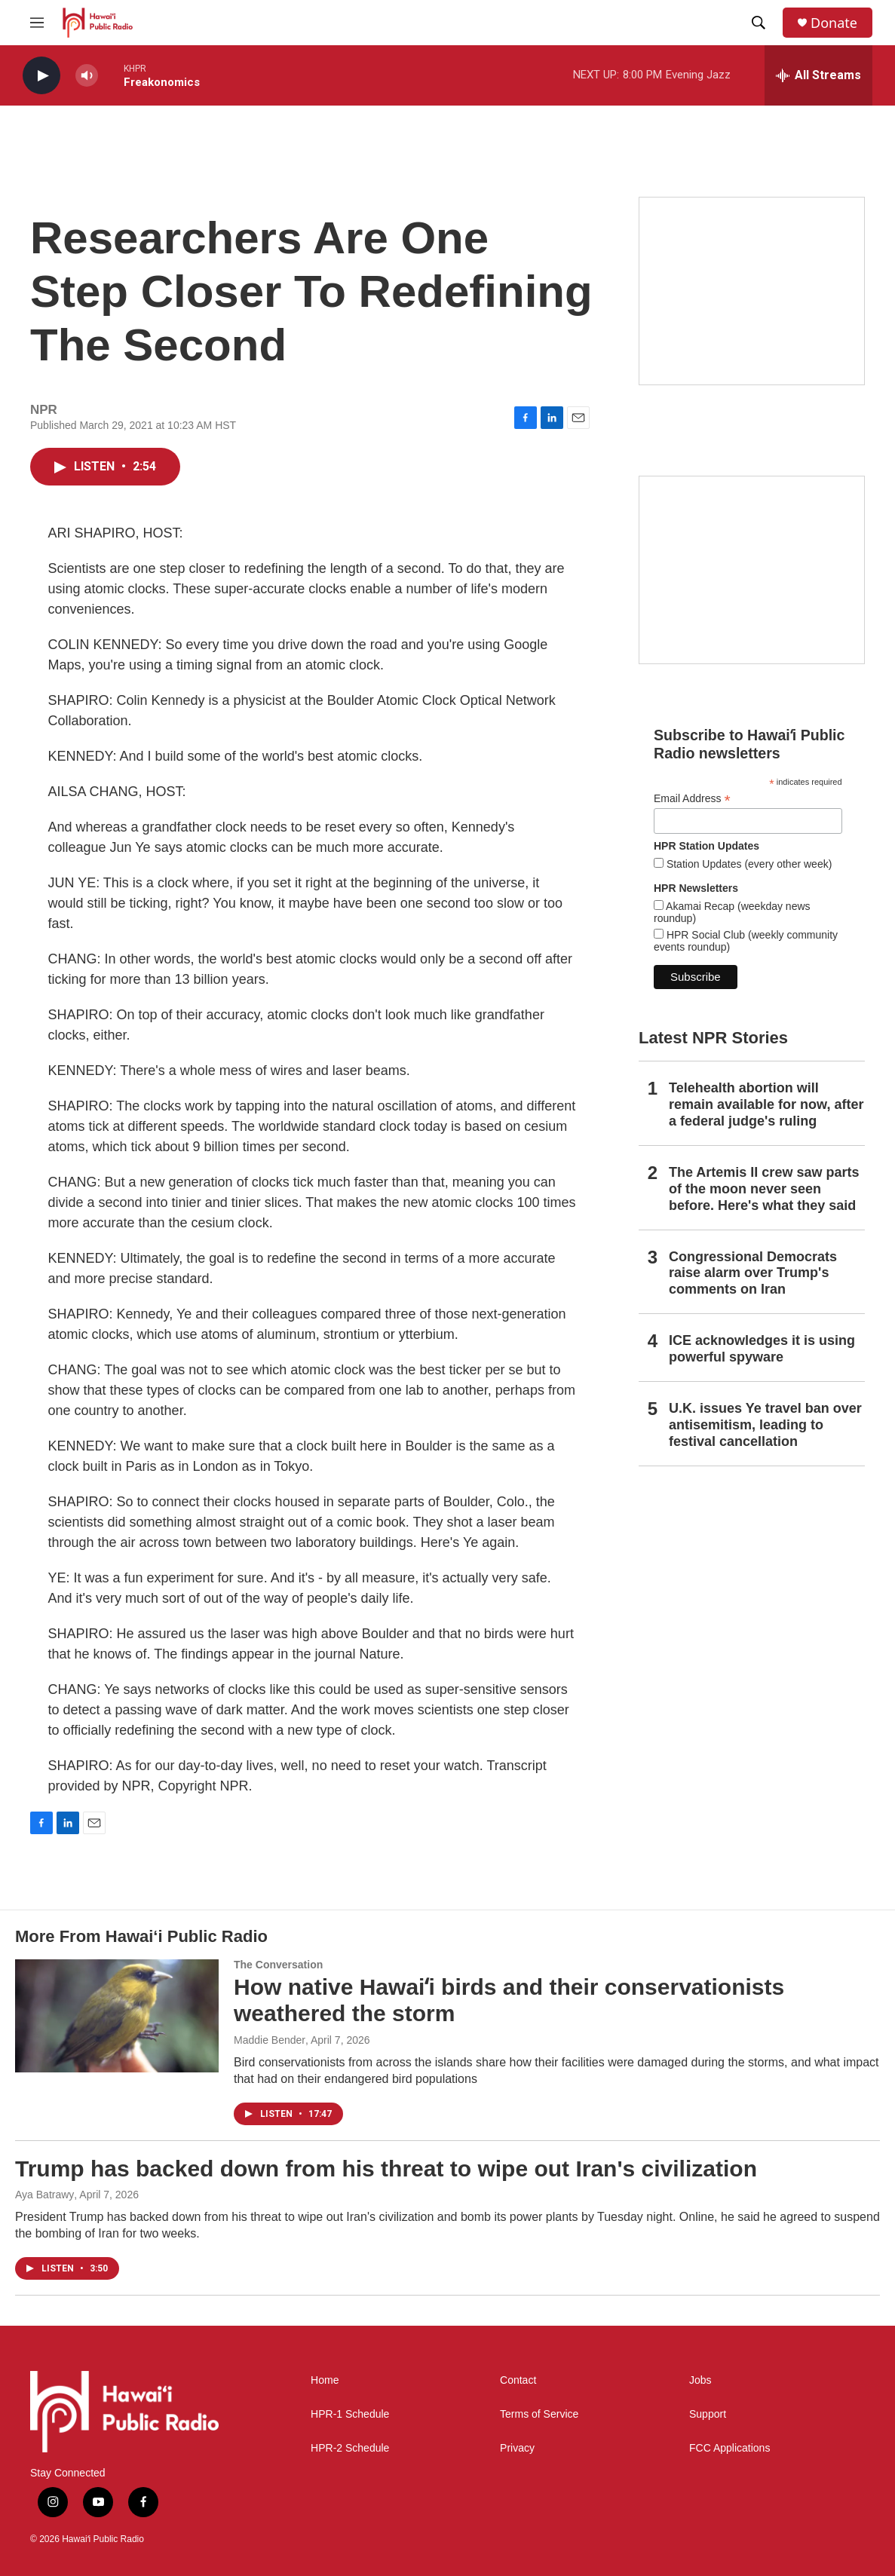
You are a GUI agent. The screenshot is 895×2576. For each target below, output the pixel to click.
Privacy (517, 2448)
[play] (41, 75)
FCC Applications (729, 2448)
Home (325, 2380)
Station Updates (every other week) (748, 864)
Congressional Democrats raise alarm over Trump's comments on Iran (753, 1273)
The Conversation (278, 1965)
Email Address (692, 799)
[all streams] (818, 75)
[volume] (87, 76)
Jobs (700, 2380)
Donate (834, 23)
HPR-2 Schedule (350, 2448)
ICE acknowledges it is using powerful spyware (762, 1349)
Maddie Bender (269, 2040)
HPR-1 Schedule (350, 2414)
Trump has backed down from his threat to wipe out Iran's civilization (386, 2168)
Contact (518, 2380)
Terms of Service (539, 2414)
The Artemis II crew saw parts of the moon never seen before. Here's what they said (764, 1189)
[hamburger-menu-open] (37, 23)
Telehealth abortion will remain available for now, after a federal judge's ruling (766, 1104)
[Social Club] (751, 569)
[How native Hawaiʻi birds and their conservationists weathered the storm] (117, 2015)
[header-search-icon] (758, 22)
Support (707, 2414)
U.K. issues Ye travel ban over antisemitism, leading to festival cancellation (765, 1425)
